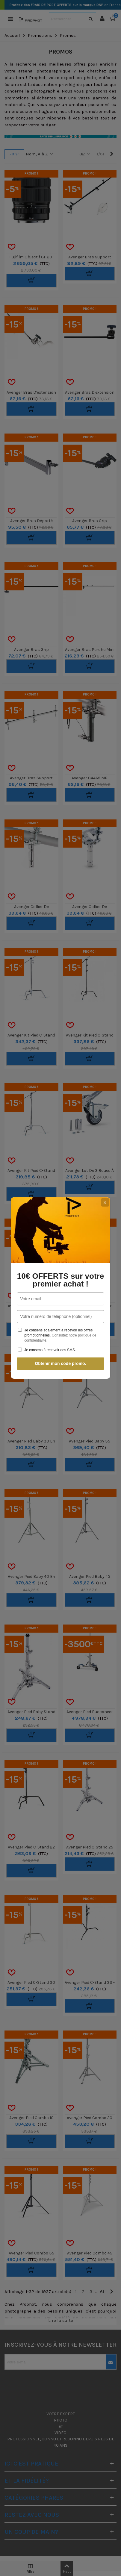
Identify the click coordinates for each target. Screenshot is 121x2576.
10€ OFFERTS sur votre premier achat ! (60, 1280)
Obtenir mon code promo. (60, 1363)
